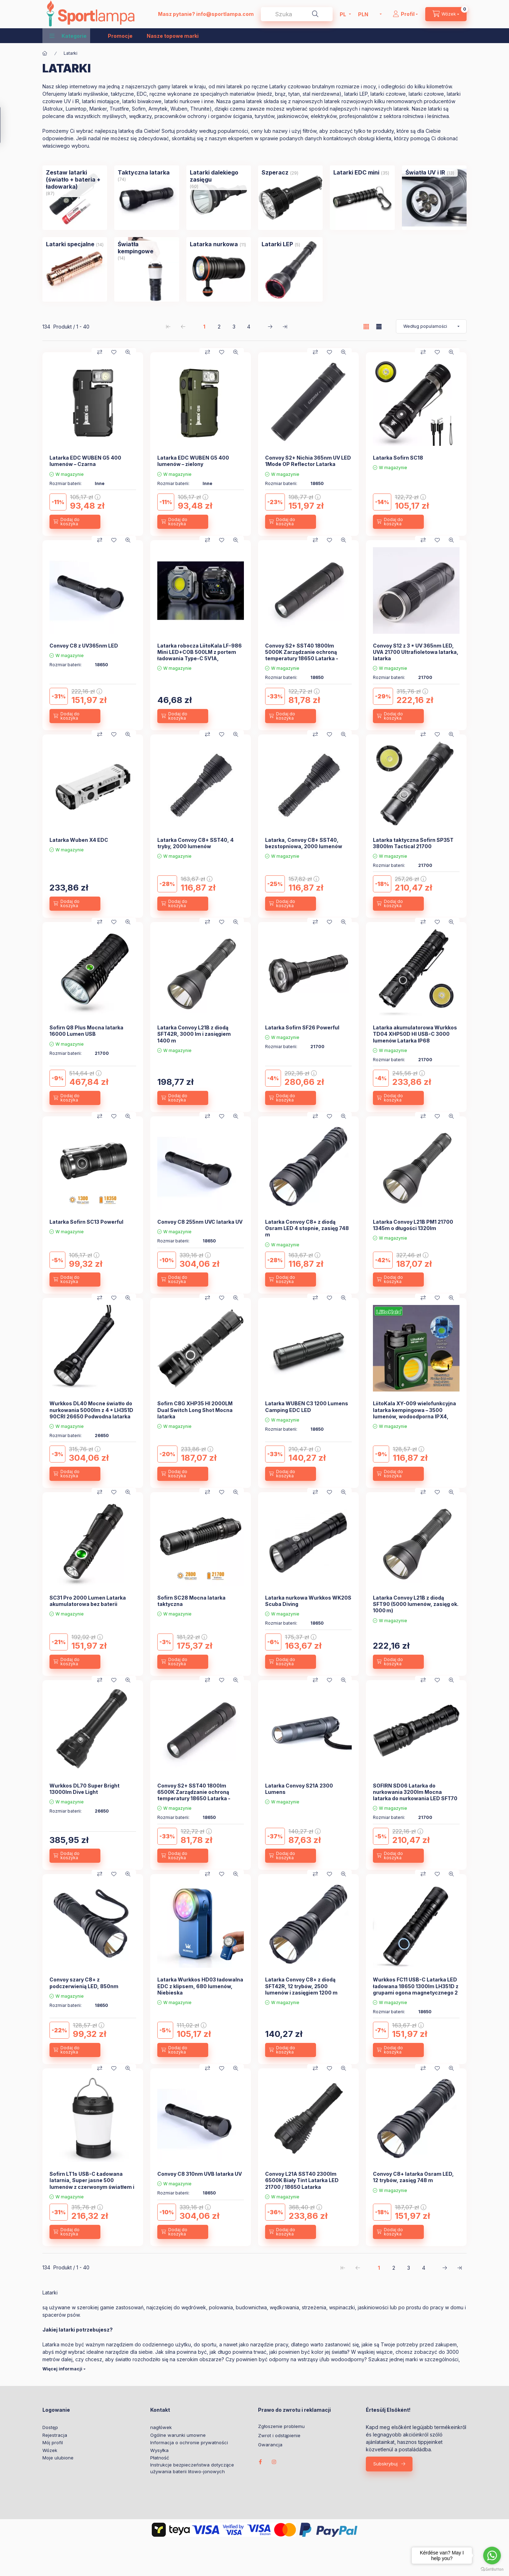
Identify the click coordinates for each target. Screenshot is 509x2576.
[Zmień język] (343, 14)
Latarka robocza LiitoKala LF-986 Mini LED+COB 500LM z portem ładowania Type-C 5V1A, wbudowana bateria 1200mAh (199, 655)
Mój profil (52, 2442)
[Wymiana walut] (368, 14)
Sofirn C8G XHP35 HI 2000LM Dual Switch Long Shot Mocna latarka (195, 1409)
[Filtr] (7, 125)
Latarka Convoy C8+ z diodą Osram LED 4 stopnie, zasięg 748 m (307, 1228)
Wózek (49, 2450)
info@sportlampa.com (225, 14)
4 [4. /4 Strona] (248, 327)
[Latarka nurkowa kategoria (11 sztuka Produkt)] (214, 244)
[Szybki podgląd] (128, 352)
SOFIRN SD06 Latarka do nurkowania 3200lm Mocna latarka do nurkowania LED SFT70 (415, 1792)
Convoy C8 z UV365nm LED (83, 646)
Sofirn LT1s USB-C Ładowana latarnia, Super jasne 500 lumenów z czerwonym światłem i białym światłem (91, 2183)
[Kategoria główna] (44, 53)
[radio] (379, 326)
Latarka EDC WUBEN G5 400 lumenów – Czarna (85, 461)
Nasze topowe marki (173, 36)
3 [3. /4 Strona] (234, 327)
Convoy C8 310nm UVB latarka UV (199, 2174)
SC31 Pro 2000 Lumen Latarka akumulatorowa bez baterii (87, 1601)
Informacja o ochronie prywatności (189, 2442)
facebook (260, 2462)
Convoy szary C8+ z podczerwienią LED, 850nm (83, 1983)
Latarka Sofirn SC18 (398, 458)
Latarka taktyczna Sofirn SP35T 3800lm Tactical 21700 (413, 843)
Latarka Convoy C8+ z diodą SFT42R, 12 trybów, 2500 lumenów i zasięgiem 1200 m (301, 1986)
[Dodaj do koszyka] (74, 522)
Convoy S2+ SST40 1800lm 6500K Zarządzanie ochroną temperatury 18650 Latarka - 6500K (193, 1795)
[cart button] (446, 14)
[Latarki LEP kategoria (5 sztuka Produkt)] (277, 244)
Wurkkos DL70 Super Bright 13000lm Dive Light (84, 1789)
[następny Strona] (270, 326)
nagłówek (161, 2427)
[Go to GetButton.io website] (492, 2569)
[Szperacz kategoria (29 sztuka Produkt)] (275, 172)
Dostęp (50, 2427)
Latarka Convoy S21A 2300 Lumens (299, 1789)
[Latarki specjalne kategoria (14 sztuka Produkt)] (70, 244)
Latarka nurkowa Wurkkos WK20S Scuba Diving (308, 1601)
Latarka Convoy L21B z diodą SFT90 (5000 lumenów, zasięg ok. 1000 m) (415, 1604)
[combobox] (297, 14)
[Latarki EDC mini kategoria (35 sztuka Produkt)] (356, 172)
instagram (274, 2462)
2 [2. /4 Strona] (219, 327)
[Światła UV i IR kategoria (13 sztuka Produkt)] (425, 172)
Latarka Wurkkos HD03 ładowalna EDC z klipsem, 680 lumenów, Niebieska (200, 1986)
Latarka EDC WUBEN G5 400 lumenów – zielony (193, 461)
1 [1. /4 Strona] (204, 327)
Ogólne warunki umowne (178, 2435)
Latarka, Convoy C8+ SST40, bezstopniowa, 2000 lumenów (303, 843)
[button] (68, 35)
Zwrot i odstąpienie (279, 2435)
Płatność (159, 2457)
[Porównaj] (100, 352)
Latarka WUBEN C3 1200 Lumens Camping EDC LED (306, 1406)
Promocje (120, 36)
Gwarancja (270, 2444)
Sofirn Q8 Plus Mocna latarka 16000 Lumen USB (86, 1030)
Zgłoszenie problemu (281, 2426)
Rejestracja (54, 2435)
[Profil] (405, 14)
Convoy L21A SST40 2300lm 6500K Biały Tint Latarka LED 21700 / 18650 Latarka (302, 2180)
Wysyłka (159, 2450)
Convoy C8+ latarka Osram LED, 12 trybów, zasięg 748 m (413, 2177)
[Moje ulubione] (114, 352)
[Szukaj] (315, 14)
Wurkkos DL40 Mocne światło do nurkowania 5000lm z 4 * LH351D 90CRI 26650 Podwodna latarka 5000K (91, 1413)
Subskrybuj (385, 2463)
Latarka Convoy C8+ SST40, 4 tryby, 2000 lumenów (195, 843)
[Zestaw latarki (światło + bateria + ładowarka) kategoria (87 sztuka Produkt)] (75, 179)
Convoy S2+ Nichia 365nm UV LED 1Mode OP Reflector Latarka (308, 461)
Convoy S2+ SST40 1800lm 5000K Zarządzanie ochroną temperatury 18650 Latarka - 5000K (301, 655)
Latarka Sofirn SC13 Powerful (86, 1222)
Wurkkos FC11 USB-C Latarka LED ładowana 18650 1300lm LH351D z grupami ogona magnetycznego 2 (415, 1986)
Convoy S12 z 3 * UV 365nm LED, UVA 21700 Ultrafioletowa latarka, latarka (415, 652)
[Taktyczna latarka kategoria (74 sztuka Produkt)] (144, 172)
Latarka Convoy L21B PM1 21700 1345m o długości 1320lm (413, 1225)
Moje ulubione (58, 2457)
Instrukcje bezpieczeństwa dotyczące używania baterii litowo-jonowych (192, 2468)
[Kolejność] (431, 326)
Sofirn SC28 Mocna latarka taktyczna (191, 1601)
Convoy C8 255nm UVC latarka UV (199, 1222)
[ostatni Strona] (285, 326)
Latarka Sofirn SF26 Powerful (302, 1027)
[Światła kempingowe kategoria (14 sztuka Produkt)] (146, 248)
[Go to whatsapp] (492, 2555)
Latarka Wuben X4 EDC (78, 840)
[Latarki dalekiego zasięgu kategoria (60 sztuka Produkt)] (218, 176)
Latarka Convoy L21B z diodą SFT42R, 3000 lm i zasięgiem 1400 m (194, 1033)
